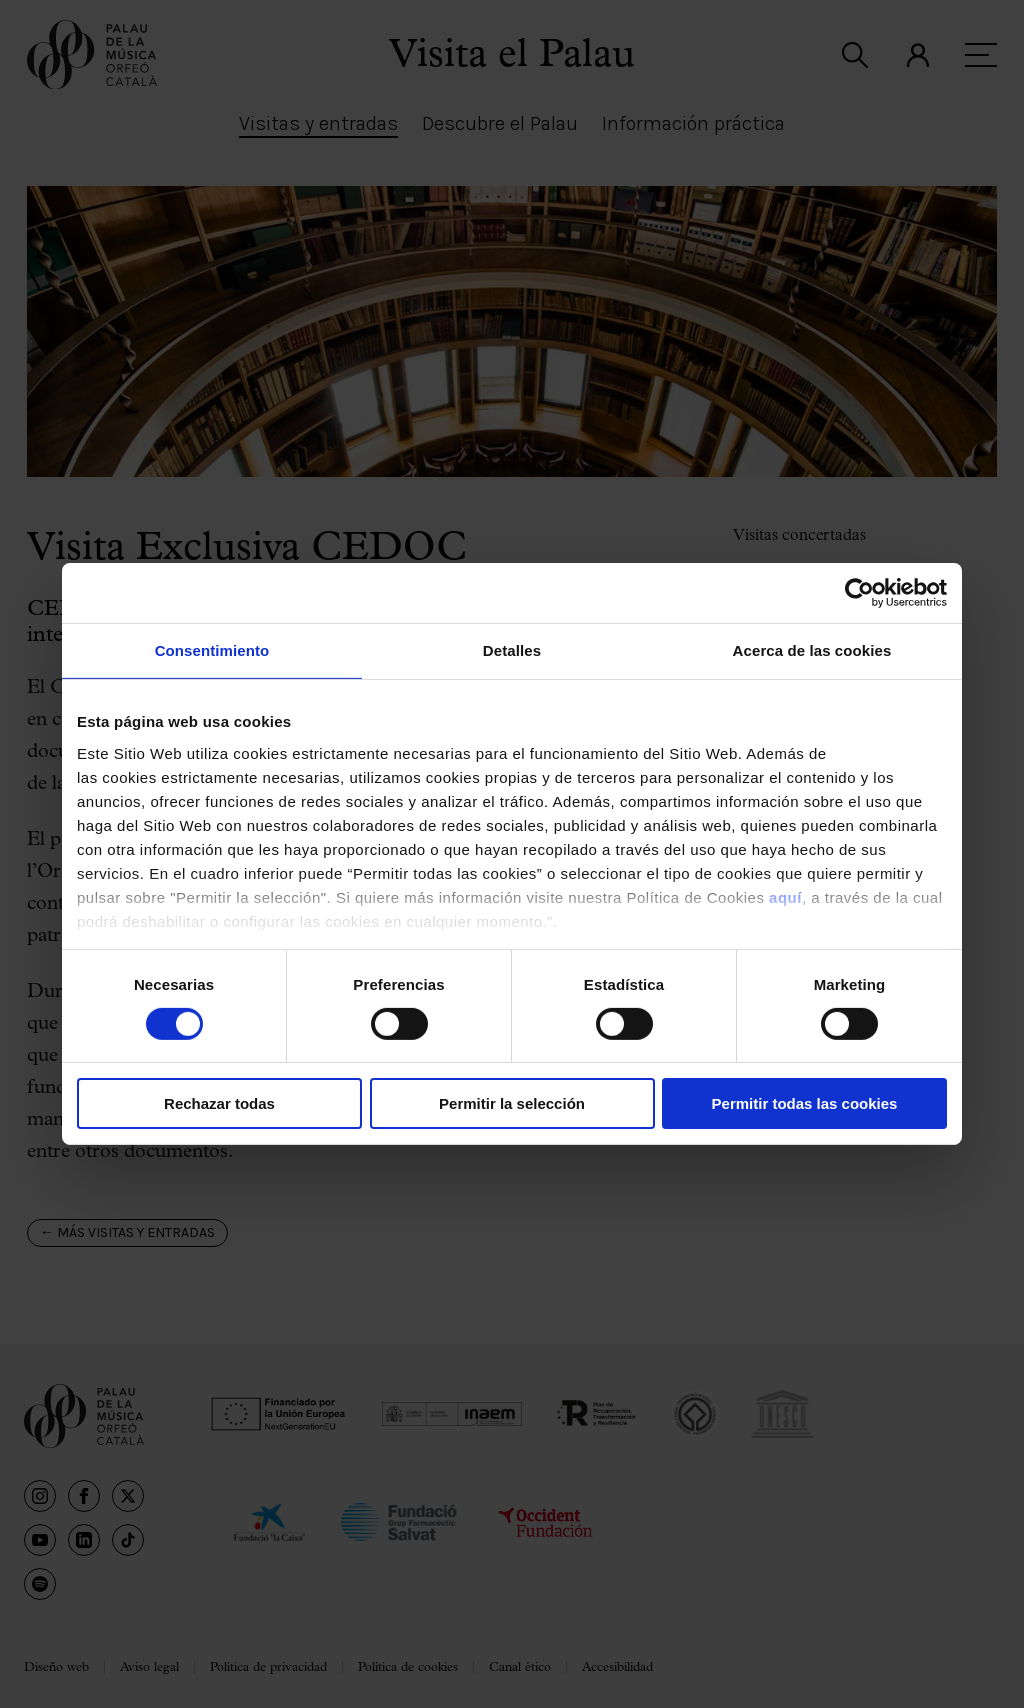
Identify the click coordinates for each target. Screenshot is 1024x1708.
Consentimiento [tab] (212, 650)
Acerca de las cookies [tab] (812, 650)
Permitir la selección (512, 1103)
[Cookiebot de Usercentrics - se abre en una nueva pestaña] (859, 593)
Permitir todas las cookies (805, 1103)
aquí (785, 896)
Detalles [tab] (512, 650)
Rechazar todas (219, 1103)
